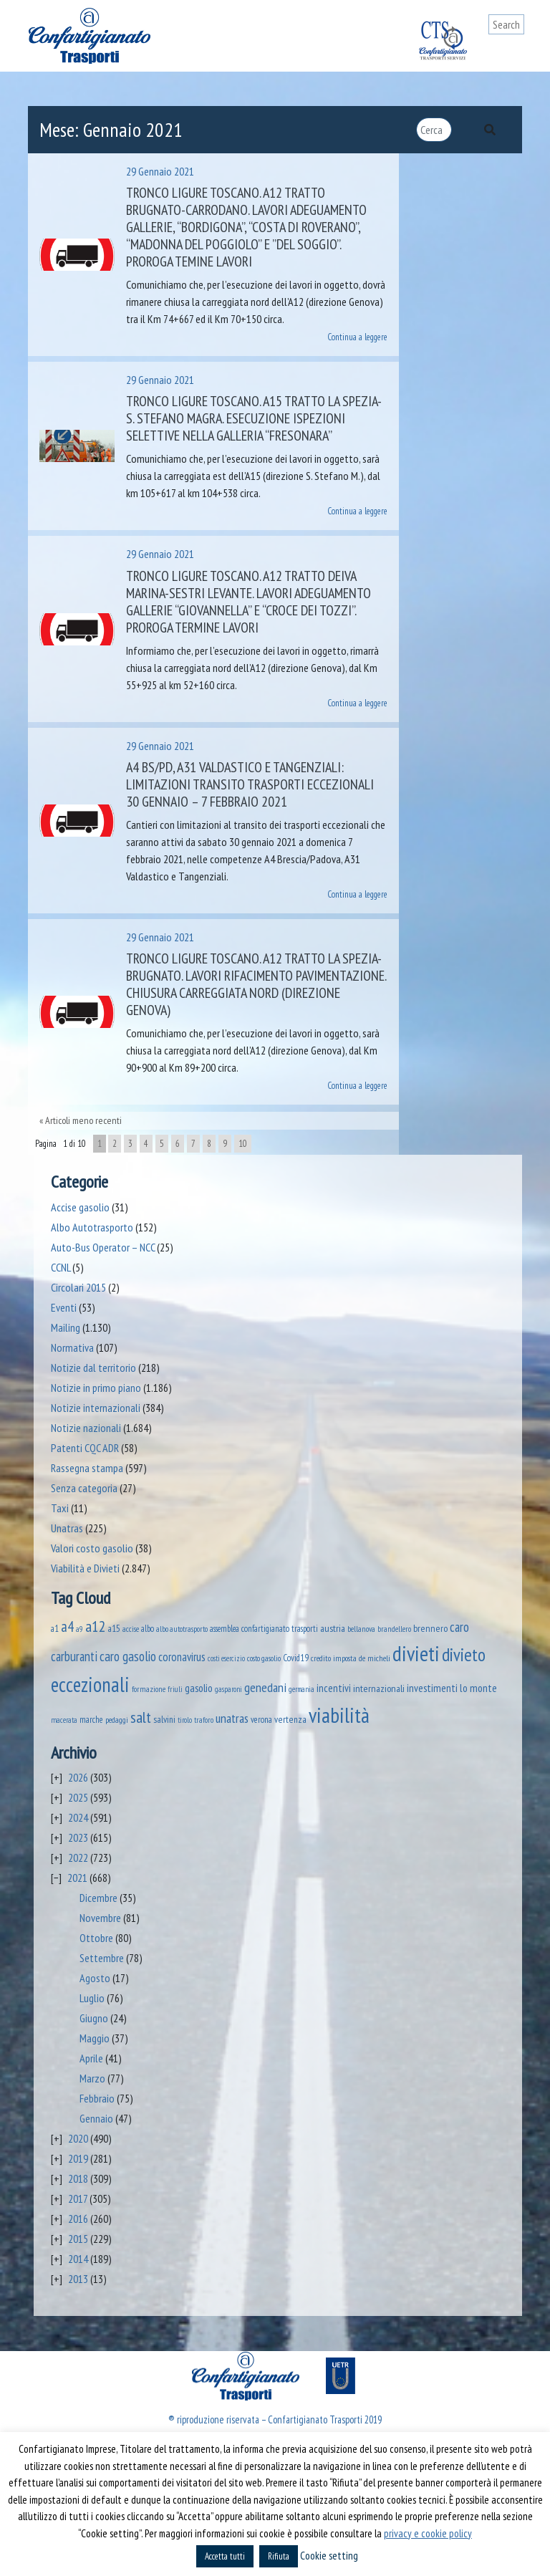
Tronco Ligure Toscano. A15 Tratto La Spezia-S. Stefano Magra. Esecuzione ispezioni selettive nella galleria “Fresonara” (254, 418)
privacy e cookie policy (428, 2533)
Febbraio (97, 2098)
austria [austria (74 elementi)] (332, 1628)
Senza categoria (84, 1488)
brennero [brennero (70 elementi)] (430, 1628)
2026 (78, 1777)
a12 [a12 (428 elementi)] (95, 1626)
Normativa (72, 1347)
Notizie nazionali (86, 1428)
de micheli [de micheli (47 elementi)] (374, 1657)
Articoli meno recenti (83, 1120)
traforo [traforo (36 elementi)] (203, 1720)
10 (242, 1144)
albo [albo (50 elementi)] (147, 1628)
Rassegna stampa (87, 1468)
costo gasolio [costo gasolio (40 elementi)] (264, 1658)
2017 (77, 2198)
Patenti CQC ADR (85, 1448)
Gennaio (96, 2118)
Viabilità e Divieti (85, 1568)
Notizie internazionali (95, 1407)
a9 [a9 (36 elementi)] (79, 1629)
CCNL (60, 1267)
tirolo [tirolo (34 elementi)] (185, 1720)
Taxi (60, 1508)
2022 (78, 1857)
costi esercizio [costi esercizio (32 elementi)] (226, 1658)
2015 (78, 2238)
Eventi (64, 1307)
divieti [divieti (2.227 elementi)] (416, 1653)
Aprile (91, 2058)
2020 (78, 2138)
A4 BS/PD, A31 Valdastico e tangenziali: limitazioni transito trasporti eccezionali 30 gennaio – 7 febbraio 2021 (250, 784)
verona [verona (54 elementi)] (261, 1720)
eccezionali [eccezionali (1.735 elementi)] (90, 1684)
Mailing (65, 1327)
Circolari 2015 (78, 1287)
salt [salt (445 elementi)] (140, 1716)
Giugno (93, 2018)
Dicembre (98, 1897)
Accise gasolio (80, 1207)
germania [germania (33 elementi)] (301, 1689)
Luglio (92, 1998)
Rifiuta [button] (278, 2556)
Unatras (67, 1528)
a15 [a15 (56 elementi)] (114, 1629)
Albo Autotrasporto (92, 1227)
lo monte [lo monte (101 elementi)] (478, 1688)
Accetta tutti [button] (225, 2556)
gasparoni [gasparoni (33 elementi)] (228, 1689)
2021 (77, 1877)
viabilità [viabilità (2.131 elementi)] (339, 1715)
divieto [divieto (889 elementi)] (464, 1654)
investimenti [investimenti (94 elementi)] (432, 1688)
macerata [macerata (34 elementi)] (64, 1720)
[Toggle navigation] (513, 51)
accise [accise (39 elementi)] (130, 1628)
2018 (78, 2178)
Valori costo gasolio (92, 1548)
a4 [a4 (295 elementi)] (67, 1626)
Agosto (94, 1978)
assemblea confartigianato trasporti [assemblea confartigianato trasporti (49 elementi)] (264, 1628)
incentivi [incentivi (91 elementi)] (334, 1688)
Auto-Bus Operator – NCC (103, 1247)
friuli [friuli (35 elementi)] (175, 1689)
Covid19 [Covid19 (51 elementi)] (296, 1658)
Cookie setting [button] (329, 2555)
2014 (78, 2258)
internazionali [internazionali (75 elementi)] (379, 1688)
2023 (78, 1837)
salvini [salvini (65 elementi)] (164, 1719)
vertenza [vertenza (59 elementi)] (290, 1719)
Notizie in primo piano (96, 1387)
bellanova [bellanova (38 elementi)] (361, 1628)
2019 (78, 2158)
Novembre (100, 1918)
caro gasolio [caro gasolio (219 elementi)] (128, 1656)
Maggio (94, 2038)
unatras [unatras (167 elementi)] (232, 1718)
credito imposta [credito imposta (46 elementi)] (334, 1658)
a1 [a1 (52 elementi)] (55, 1629)
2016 (78, 2218)
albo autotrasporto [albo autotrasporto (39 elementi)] (182, 1628)
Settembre (101, 1958)
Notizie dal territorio (93, 1367)
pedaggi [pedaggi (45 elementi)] (116, 1719)
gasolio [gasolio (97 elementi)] (199, 1688)
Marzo (92, 2078)
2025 (78, 1797)
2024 (78, 1817)
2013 (78, 2279)
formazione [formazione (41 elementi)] (148, 1688)
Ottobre (96, 1938)
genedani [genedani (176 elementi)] (265, 1687)
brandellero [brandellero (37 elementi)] (394, 1629)
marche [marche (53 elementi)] (91, 1720)
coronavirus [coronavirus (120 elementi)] (182, 1657)
